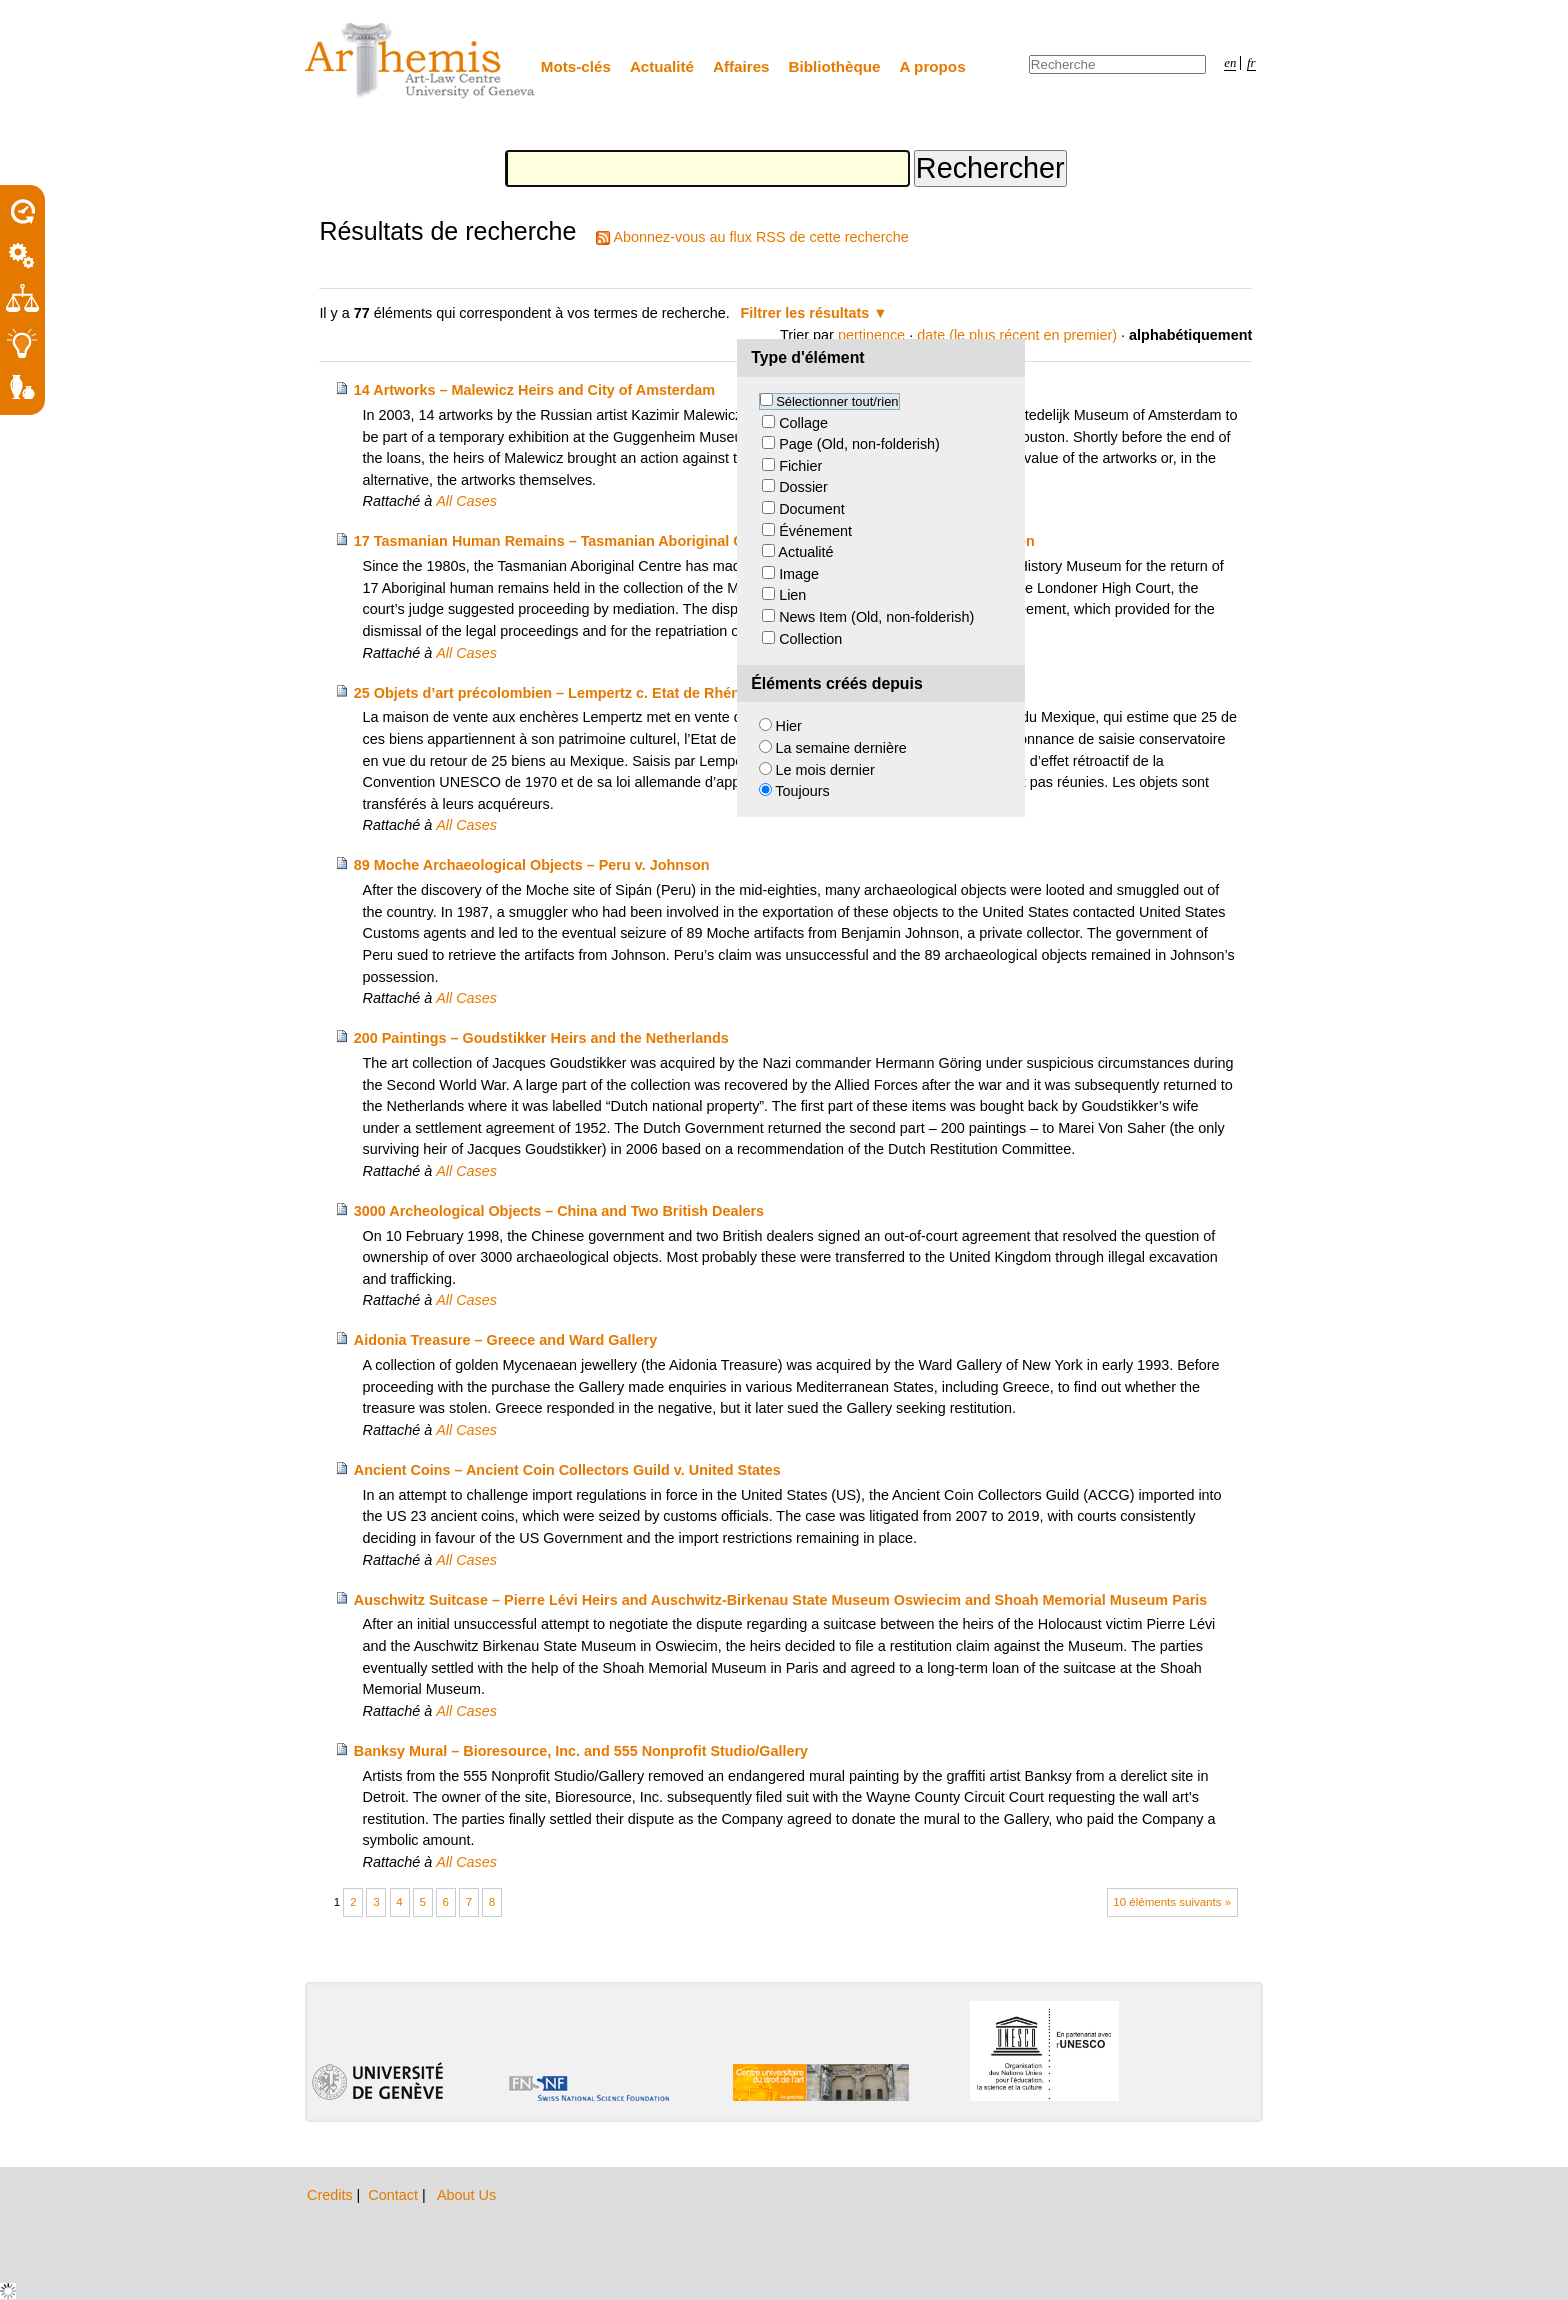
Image (799, 574)
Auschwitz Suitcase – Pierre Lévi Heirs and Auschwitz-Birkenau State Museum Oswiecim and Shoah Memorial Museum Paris (781, 1600)
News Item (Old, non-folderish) (876, 617)
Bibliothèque (835, 66)
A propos (933, 66)
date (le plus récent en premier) (1017, 335)
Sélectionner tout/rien (837, 401)
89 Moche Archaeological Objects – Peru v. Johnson (532, 865)
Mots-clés (576, 66)
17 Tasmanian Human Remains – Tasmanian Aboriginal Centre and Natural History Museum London (694, 541)
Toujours (802, 791)
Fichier (800, 466)
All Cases (466, 501)
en (1230, 63)
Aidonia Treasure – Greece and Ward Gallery (505, 1340)
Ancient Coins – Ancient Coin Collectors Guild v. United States (567, 1470)
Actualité (662, 66)
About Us (466, 2195)
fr (1251, 63)
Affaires (741, 66)
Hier (789, 726)
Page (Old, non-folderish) (859, 444)
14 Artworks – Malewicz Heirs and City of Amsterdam (534, 390)
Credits (332, 2195)
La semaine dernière (841, 748)
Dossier (803, 487)
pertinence (871, 335)
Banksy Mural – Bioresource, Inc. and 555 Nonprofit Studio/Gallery (581, 1751)
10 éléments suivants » (1172, 1902)
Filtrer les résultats (805, 313)
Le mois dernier (825, 770)
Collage (803, 423)
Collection (810, 639)
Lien (792, 595)
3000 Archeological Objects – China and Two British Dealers (559, 1211)
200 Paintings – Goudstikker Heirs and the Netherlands (541, 1038)
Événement (815, 531)
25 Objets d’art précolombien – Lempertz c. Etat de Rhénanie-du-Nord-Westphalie (632, 693)
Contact (395, 2195)
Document (812, 509)
